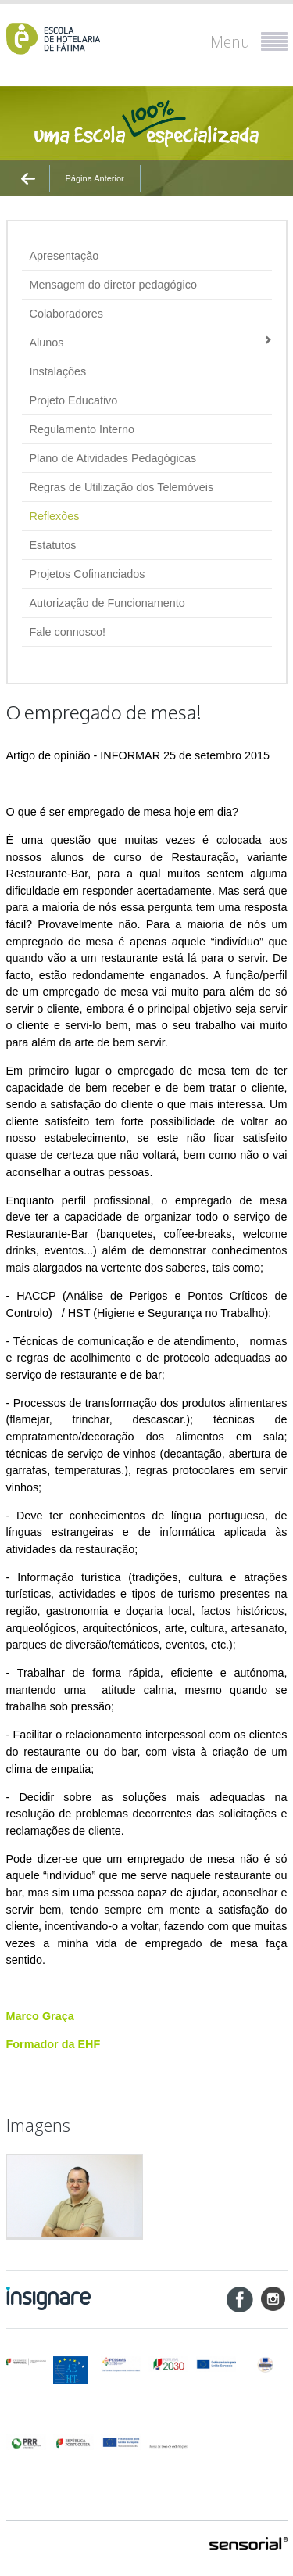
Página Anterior (95, 178)
